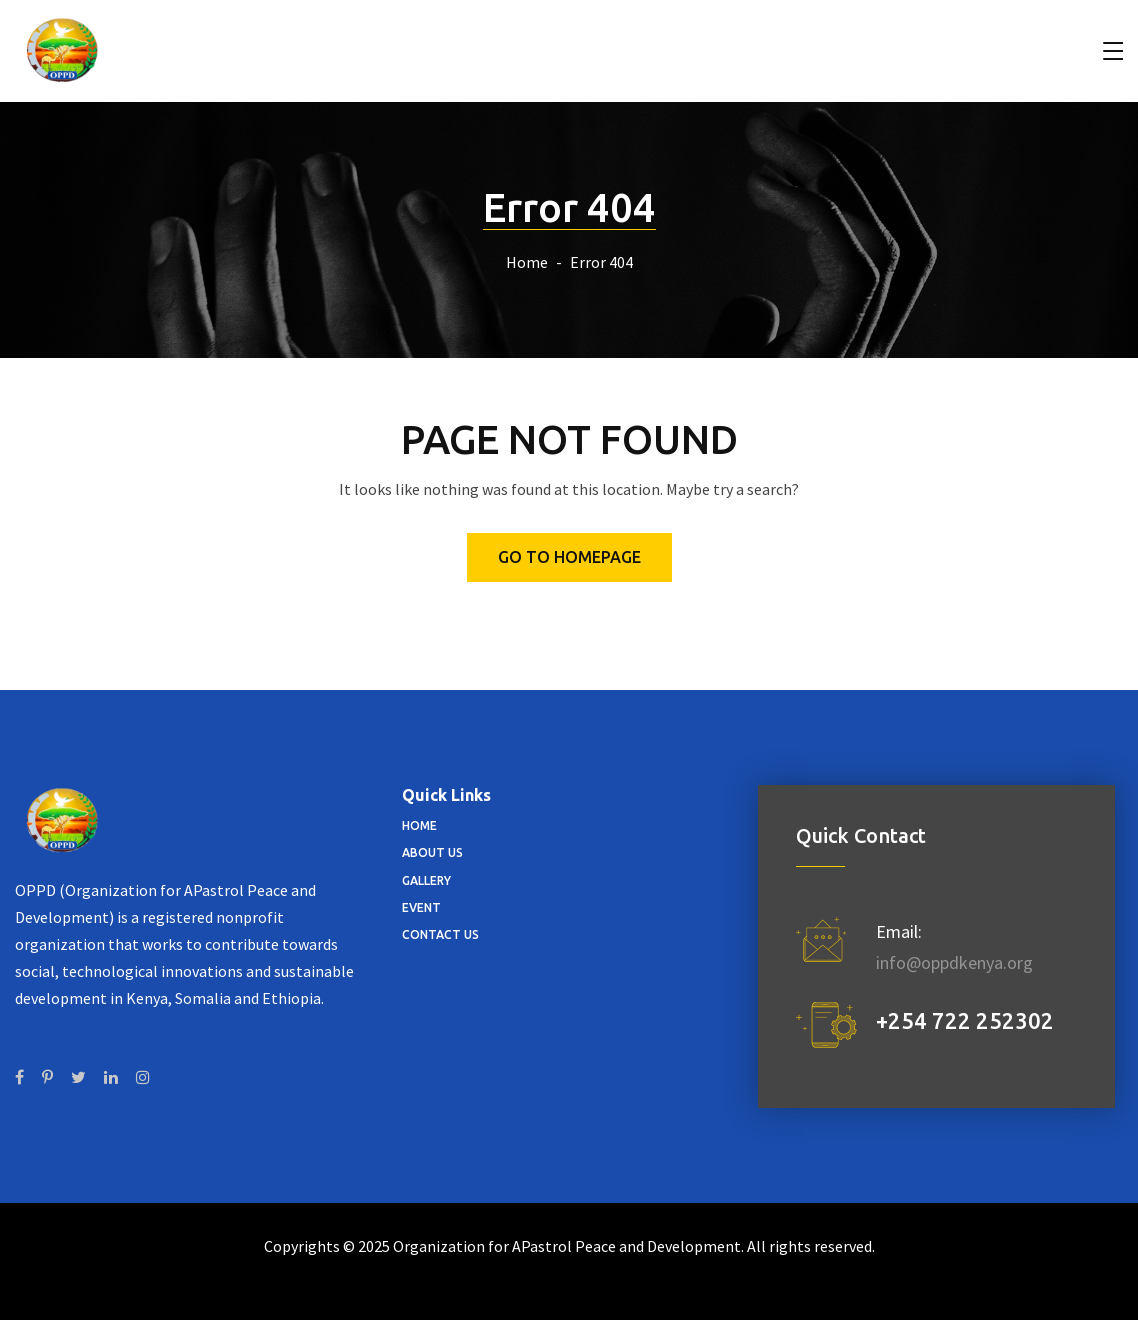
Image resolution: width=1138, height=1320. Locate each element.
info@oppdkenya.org (954, 962)
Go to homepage (569, 557)
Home (527, 262)
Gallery (426, 880)
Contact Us (440, 934)
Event (421, 907)
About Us (432, 852)
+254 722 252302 (965, 1020)
